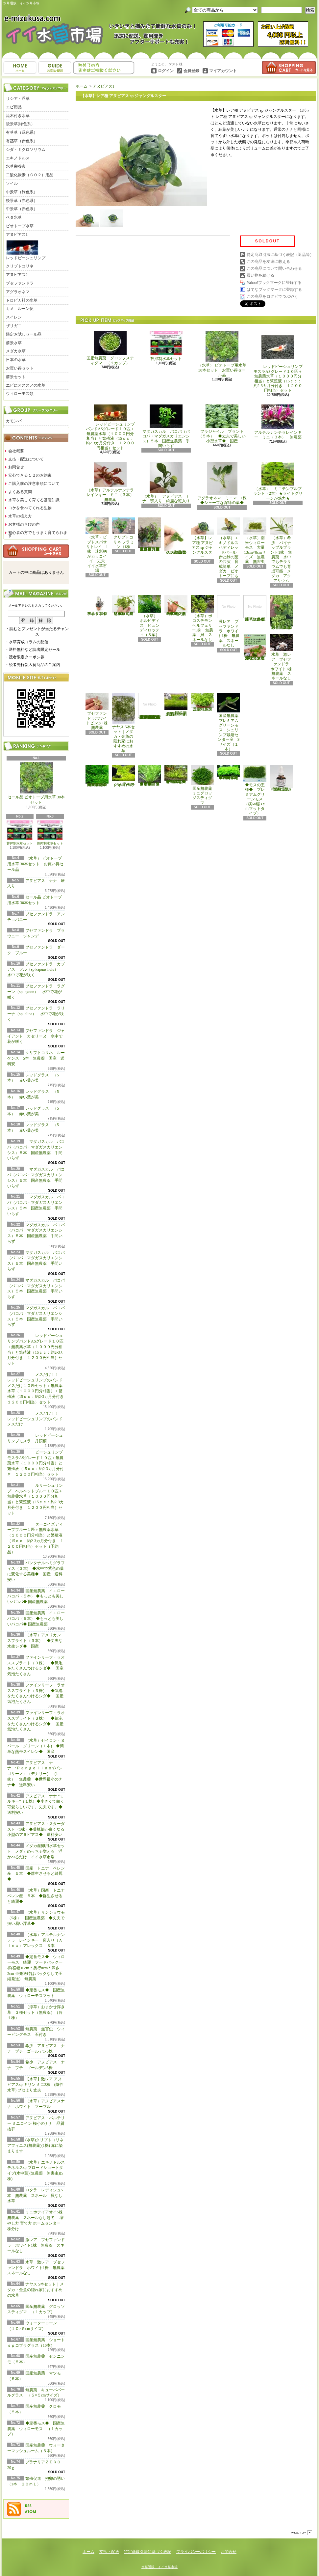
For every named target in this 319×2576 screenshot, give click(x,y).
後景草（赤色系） (21, 200)
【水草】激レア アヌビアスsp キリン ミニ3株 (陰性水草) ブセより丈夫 (35, 2084)
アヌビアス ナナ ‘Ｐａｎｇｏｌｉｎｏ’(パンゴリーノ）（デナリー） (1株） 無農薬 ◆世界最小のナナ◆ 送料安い (34, 1773)
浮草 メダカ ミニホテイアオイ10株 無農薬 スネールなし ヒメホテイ (254, 647)
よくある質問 (20, 491)
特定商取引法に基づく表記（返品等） (280, 254)
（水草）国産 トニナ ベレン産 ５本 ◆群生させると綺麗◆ (38, 1896)
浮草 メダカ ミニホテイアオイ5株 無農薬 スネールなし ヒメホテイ (282, 612)
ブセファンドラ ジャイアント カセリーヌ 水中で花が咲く (36, 1036)
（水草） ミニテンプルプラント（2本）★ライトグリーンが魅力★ (278, 481)
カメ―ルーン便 (20, 308)
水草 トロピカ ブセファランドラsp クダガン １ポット (97, 605)
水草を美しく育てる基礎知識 (34, 500)
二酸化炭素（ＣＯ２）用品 (29, 175)
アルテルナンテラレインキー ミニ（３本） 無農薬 (278, 421)
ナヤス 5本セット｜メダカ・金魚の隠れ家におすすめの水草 (35, 2290)
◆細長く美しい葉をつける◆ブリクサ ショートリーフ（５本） (149, 775)
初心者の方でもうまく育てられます (37, 534)
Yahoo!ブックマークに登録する (274, 282)
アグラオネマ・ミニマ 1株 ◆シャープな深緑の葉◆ (224, 483)
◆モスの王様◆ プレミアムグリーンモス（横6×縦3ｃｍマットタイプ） (254, 790)
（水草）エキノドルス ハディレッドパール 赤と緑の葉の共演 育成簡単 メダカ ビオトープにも (228, 547)
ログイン (166, 71)
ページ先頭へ (301, 2532)
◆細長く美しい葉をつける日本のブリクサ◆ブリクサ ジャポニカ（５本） (176, 774)
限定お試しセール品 (23, 334)
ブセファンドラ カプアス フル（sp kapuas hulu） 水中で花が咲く (36, 970)
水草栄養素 (16, 166)
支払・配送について (54, 67)
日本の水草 (16, 359)
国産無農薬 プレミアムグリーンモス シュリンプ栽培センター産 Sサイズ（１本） (229, 722)
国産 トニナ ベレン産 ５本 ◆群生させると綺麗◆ (36, 1874)
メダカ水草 (16, 351)
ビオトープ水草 (20, 226)
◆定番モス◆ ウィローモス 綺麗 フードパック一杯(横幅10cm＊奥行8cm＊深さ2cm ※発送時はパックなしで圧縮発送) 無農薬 (36, 1967)
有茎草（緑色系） (21, 132)
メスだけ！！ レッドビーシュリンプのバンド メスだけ (35, 1419)
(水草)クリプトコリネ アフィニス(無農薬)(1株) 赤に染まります (35, 2145)
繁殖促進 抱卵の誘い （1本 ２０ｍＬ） (282, 778)
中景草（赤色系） (21, 209)
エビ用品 (14, 107)
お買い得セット (20, 368)
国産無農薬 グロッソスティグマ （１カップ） (110, 348)
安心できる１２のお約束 (30, 475)
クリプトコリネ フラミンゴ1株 (123, 533)
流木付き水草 (18, 115)
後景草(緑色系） (20, 124)
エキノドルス (18, 158)
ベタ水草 (14, 217)
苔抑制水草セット (20, 832)
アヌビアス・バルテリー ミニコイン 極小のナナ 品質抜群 (36, 2123)
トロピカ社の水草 (21, 300)
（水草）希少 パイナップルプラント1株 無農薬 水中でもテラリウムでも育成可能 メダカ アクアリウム (281, 550)
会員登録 (191, 71)
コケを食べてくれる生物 (30, 508)
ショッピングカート (289, 67)
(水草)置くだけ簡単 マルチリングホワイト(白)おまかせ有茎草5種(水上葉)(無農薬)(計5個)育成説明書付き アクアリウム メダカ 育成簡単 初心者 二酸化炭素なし (149, 706)
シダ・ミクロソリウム (25, 149)
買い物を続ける (260, 275)
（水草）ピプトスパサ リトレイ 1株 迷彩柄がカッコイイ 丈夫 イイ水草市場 (98, 545)
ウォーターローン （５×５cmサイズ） (124, 776)
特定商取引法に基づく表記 (147, 2551)
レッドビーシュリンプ (25, 250)
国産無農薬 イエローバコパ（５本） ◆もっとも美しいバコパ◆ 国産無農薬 (36, 1596)
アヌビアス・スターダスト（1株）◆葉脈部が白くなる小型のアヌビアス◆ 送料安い (36, 1829)
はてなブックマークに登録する (274, 289)
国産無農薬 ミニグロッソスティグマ (203, 785)
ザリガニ (14, 325)
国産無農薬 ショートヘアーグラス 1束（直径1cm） (175, 705)
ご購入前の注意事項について (34, 483)
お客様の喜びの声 (24, 524)
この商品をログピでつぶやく (272, 296)
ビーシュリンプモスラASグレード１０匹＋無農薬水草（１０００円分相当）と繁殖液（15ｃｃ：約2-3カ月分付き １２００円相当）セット (35, 1463)
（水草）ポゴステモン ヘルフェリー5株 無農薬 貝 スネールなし (203, 618)
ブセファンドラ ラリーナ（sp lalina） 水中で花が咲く (36, 1014)
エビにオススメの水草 (25, 385)
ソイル (12, 183)
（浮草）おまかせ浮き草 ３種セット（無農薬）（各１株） (36, 2012)
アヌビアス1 (17, 234)
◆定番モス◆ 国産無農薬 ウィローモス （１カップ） (36, 2429)
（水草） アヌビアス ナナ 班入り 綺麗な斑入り (166, 482)
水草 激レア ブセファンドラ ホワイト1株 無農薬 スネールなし (37, 2268)
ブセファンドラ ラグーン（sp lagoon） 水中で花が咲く (36, 992)
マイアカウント (223, 71)
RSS (28, 2505)
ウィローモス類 (20, 393)
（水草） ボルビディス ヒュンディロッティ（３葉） (149, 616)
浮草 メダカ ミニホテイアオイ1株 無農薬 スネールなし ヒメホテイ (256, 608)
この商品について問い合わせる (274, 268)
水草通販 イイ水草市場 (159, 2567)
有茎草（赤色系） (21, 141)
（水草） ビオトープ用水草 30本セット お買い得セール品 (35, 864)
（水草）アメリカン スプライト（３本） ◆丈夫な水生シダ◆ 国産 (36, 1640)
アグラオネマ (18, 292)
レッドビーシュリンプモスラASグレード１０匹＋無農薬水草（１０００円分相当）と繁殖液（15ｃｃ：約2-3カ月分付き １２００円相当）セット (278, 362)
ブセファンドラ (20, 283)
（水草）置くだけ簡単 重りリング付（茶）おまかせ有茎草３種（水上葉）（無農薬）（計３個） (150, 534)
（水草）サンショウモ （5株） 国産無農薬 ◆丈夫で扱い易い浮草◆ (38, 1918)
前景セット (16, 376)
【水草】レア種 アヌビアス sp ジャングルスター (202, 538)
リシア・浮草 (18, 98)
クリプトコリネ (20, 266)
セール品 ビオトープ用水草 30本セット (36, 783)
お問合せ (104, 67)
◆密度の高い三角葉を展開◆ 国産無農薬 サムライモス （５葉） (228, 772)
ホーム (20, 67)
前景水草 (14, 343)
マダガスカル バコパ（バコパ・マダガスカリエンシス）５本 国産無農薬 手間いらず (166, 426)
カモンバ (14, 421)
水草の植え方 (20, 516)
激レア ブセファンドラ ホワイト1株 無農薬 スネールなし (36, 2245)
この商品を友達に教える (268, 261)
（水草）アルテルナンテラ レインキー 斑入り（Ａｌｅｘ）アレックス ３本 (36, 1940)
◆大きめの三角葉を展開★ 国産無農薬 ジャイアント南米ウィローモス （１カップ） (97, 776)
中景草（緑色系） (21, 192)
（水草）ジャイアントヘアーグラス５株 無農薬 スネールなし (175, 605)
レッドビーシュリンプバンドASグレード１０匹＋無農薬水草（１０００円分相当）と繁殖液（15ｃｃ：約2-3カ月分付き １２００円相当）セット (110, 427)
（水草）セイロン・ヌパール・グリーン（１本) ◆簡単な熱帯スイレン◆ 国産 (36, 1746)
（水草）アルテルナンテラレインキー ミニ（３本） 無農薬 (112, 482)
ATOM (31, 2511)
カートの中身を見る (36, 551)
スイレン (14, 317)
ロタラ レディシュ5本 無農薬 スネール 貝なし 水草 (36, 2195)
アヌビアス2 (17, 274)
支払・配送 (109, 2551)
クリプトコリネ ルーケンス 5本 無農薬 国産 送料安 (36, 1058)
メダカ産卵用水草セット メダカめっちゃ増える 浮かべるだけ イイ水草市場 (36, 1851)
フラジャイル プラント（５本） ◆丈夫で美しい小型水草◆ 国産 (222, 423)
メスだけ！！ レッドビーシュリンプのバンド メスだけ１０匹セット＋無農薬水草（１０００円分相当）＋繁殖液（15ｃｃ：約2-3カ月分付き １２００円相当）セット (37, 1388)
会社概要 (16, 451)
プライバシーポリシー (196, 2551)
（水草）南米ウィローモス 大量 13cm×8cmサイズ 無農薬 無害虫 (256, 540)
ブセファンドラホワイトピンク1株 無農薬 (99, 711)
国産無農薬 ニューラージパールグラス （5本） (203, 702)
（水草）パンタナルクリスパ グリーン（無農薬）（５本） (123, 605)
